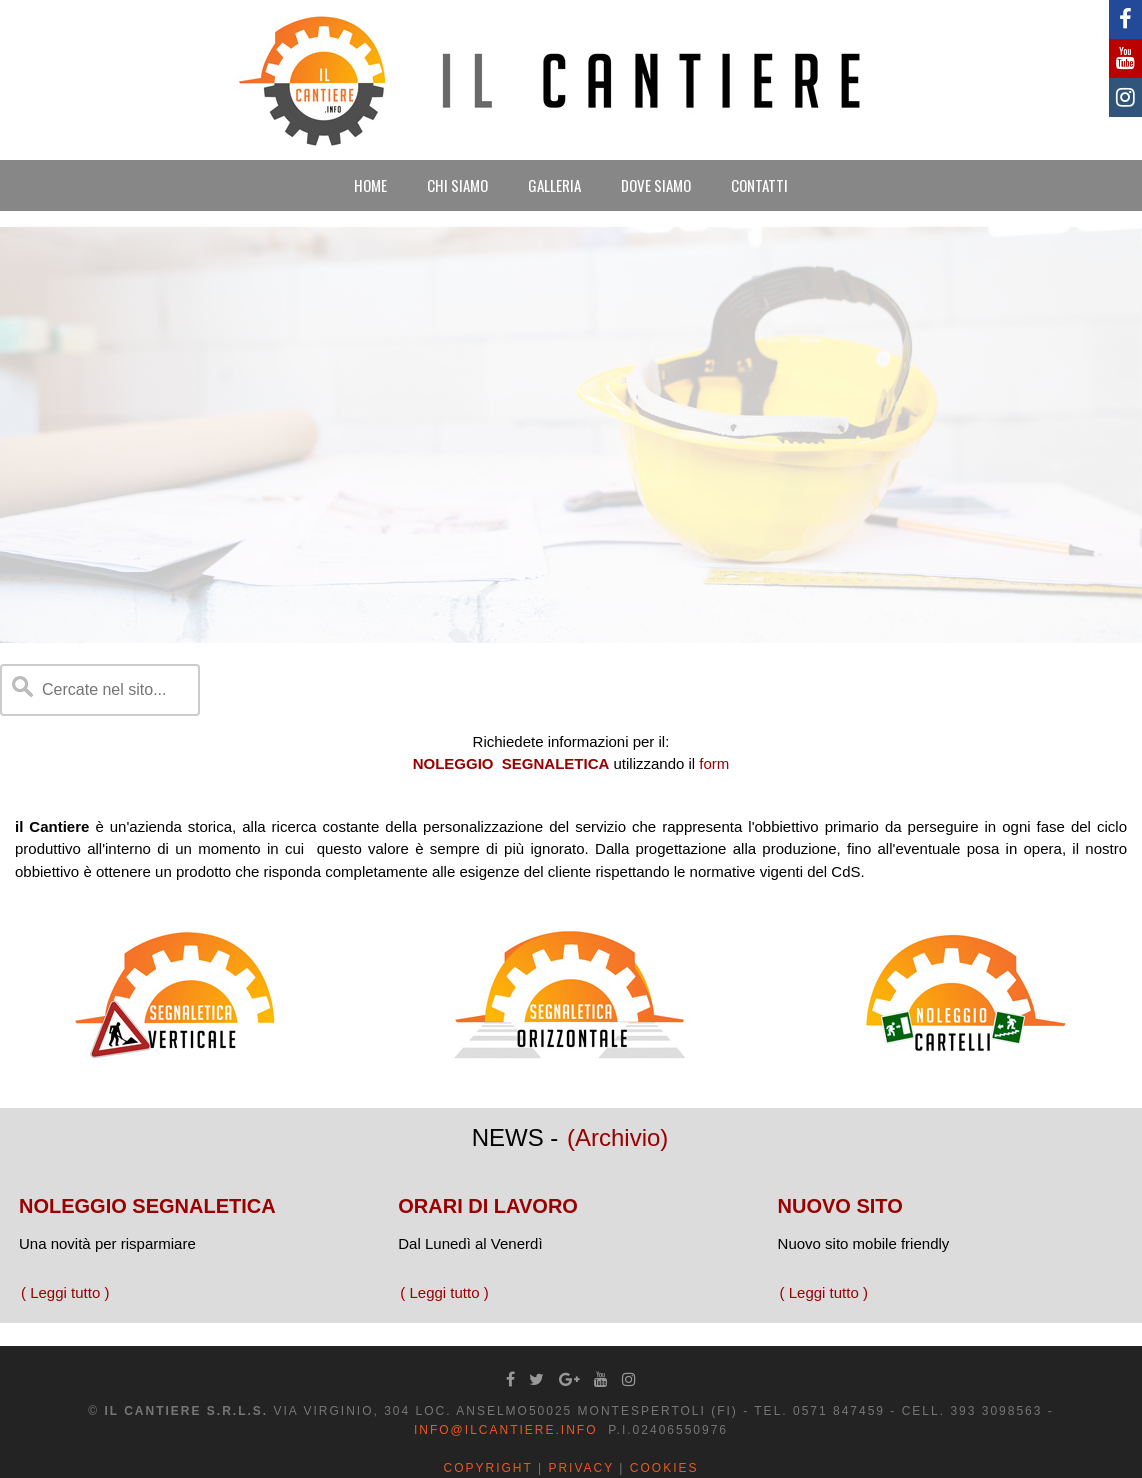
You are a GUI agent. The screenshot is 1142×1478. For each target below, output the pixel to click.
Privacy (581, 1468)
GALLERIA (554, 185)
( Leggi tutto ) (65, 1292)
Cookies (664, 1468)
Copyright (488, 1468)
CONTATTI (759, 185)
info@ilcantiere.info (506, 1430)
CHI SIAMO (457, 185)
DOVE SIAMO (656, 185)
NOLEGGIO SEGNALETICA (147, 1206)
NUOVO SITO (840, 1206)
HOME (370, 185)
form (714, 763)
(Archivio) (617, 1137)
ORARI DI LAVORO (488, 1206)
